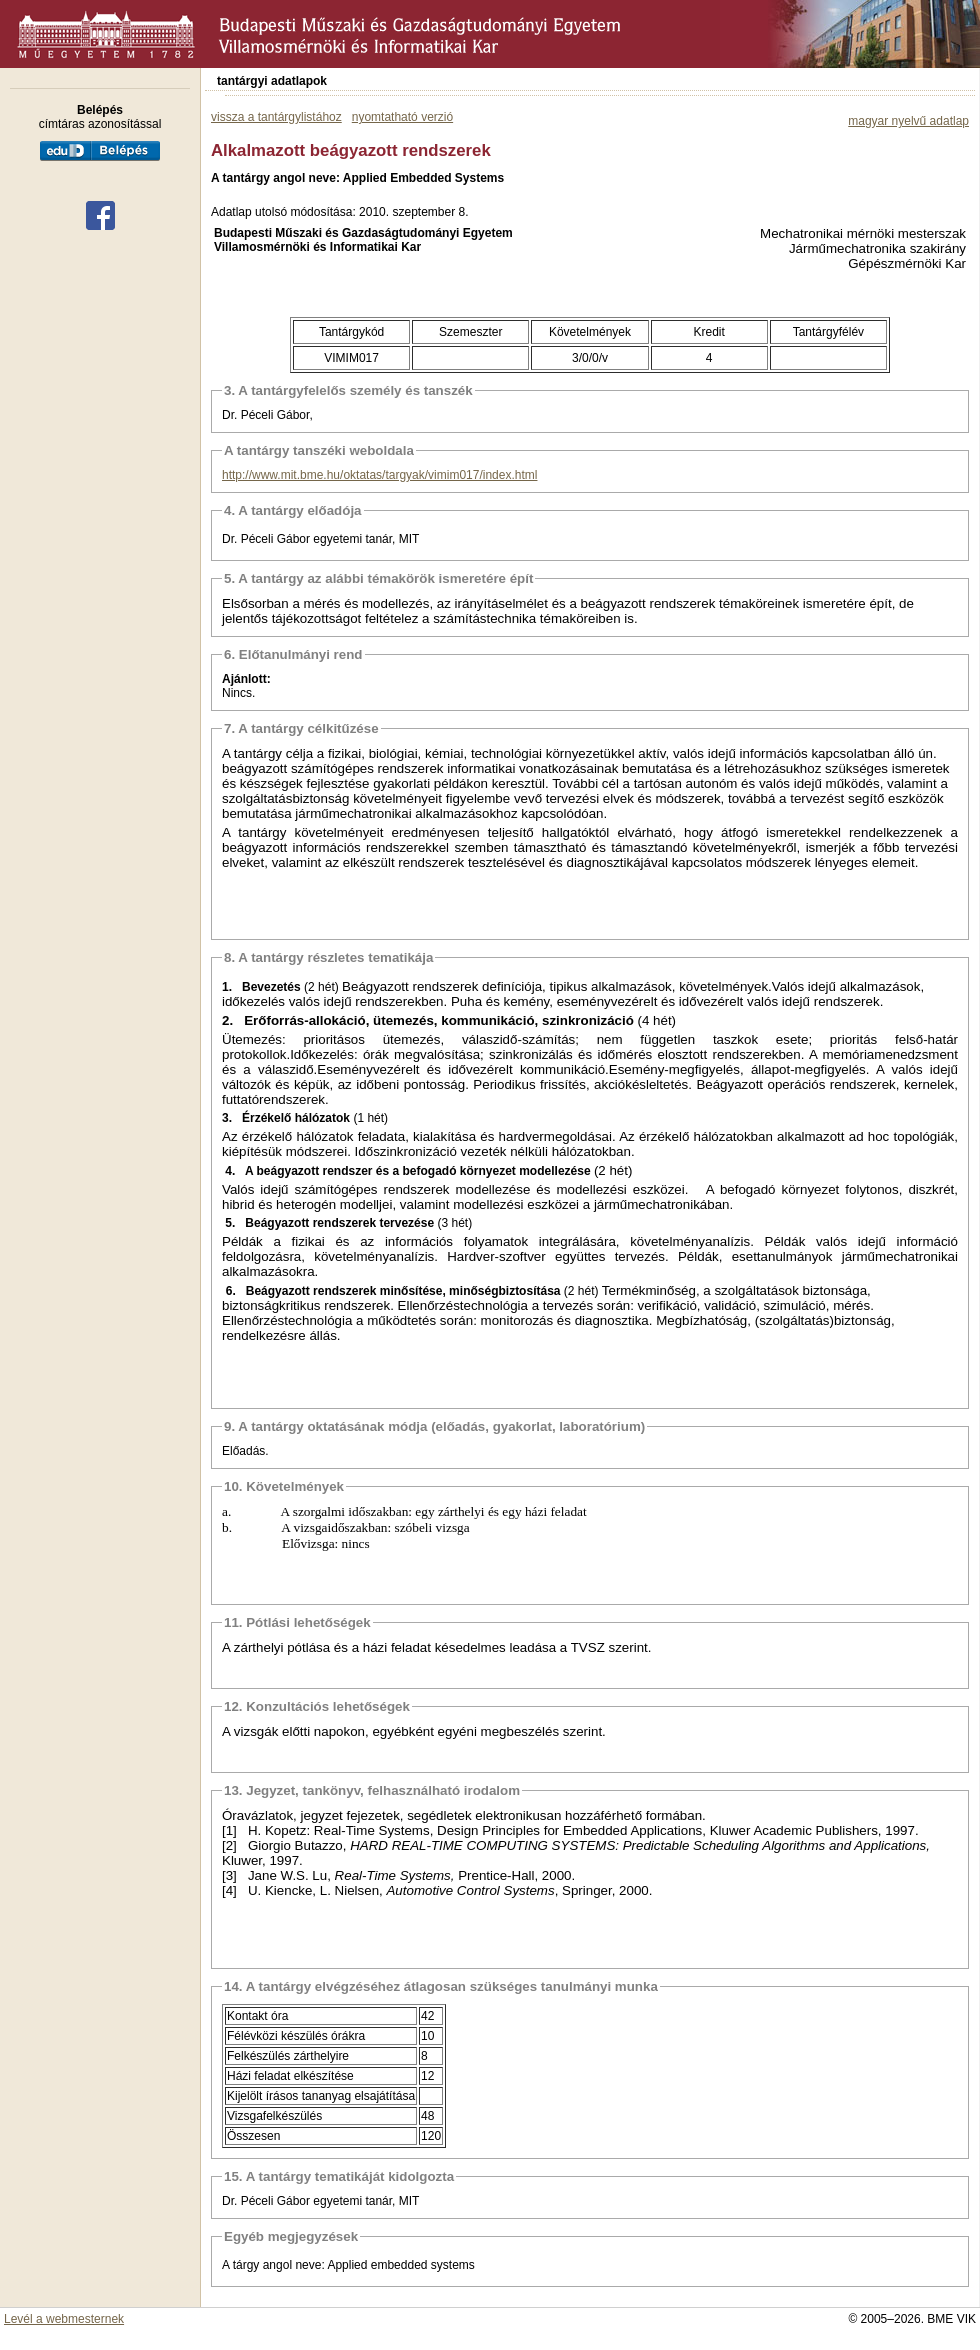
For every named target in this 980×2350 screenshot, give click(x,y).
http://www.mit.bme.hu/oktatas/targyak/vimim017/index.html (379, 475)
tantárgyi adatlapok (272, 81)
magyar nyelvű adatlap (908, 121)
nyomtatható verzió (402, 117)
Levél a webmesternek (64, 2319)
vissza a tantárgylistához (276, 117)
